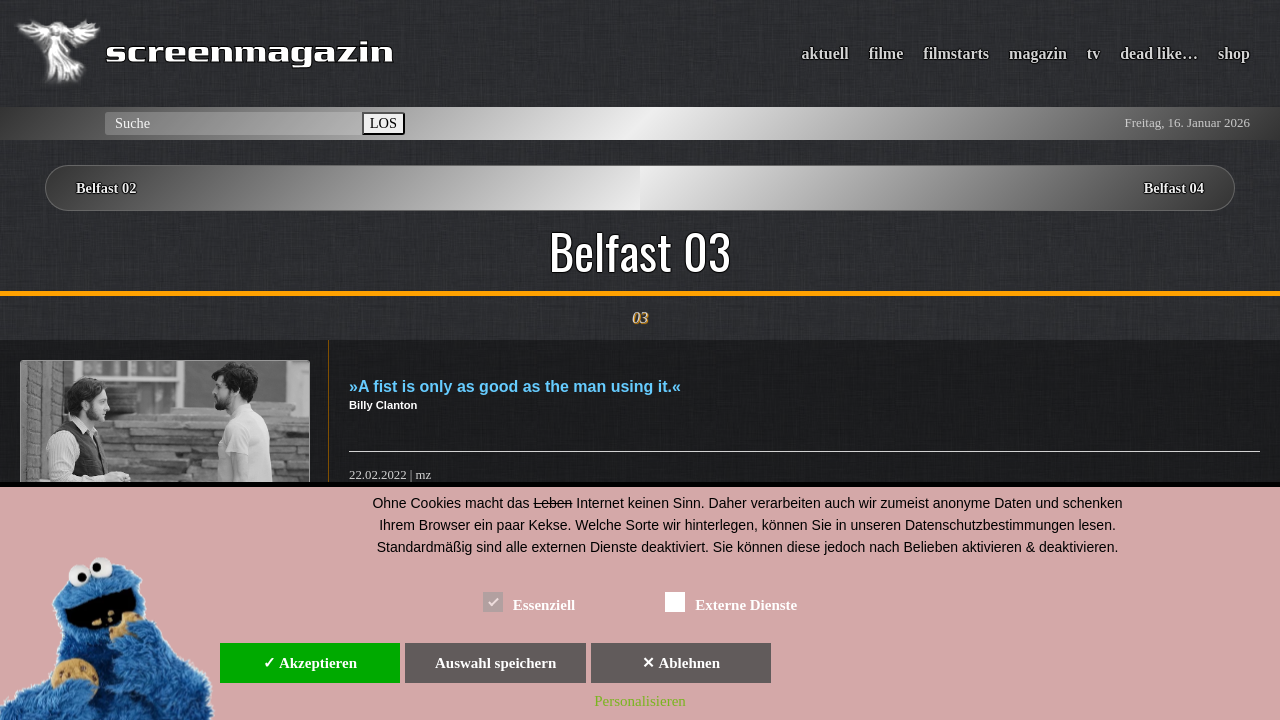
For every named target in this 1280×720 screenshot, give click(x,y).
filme (886, 53)
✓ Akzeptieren (310, 663)
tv (1093, 53)
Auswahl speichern (495, 663)
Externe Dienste (731, 601)
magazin (1038, 53)
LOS (383, 123)
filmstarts (956, 53)
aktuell (825, 53)
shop (1234, 53)
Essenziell (529, 601)
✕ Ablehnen (681, 663)
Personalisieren (640, 701)
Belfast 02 (106, 188)
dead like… (1159, 53)
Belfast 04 (1174, 188)
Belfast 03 (640, 251)
